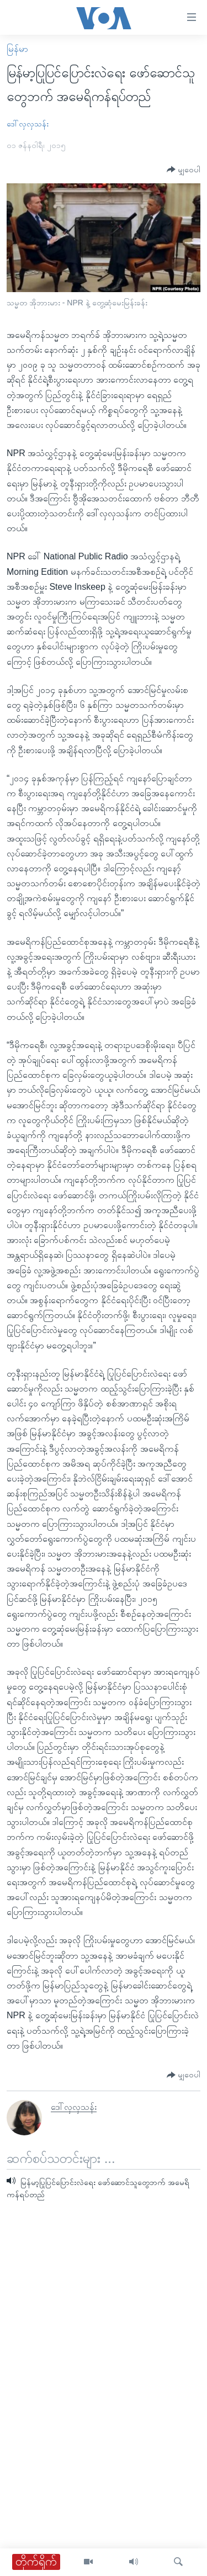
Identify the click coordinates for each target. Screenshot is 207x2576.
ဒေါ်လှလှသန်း (28, 123)
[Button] (183, 169)
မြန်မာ (17, 49)
